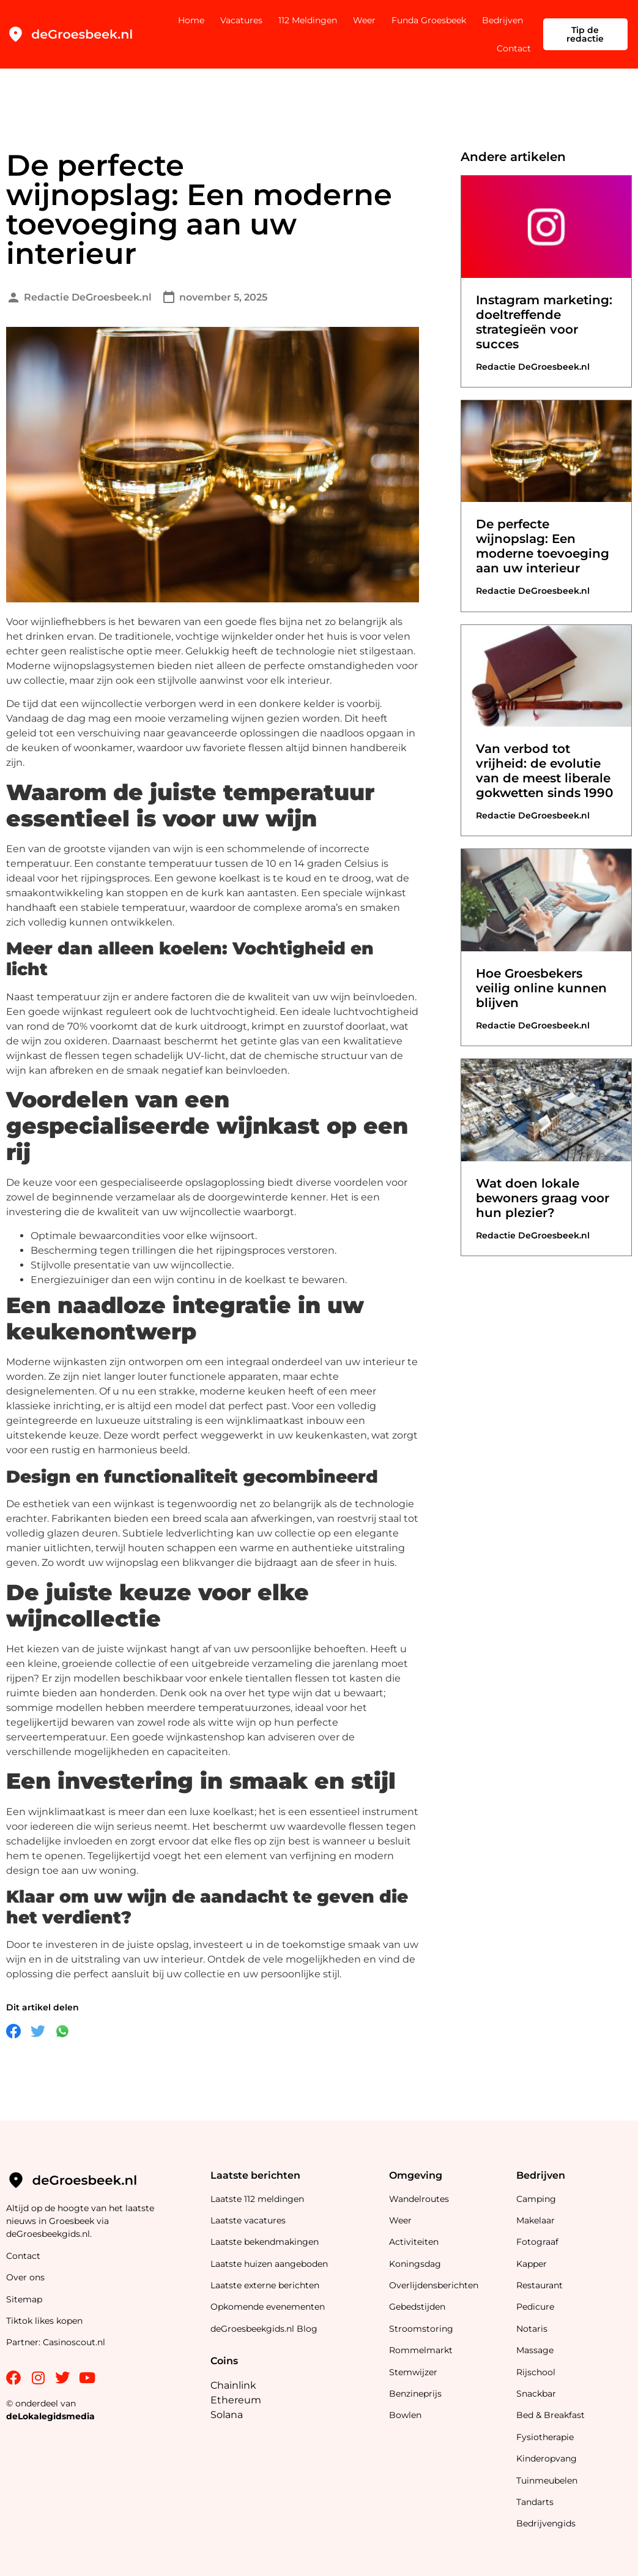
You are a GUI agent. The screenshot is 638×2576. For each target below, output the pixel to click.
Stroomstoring (421, 2328)
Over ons (25, 2277)
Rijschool (535, 2372)
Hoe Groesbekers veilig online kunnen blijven (541, 988)
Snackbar (536, 2393)
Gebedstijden (417, 2306)
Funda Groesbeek (428, 20)
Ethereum (235, 2400)
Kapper (532, 2263)
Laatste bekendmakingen (264, 2241)
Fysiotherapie (545, 2437)
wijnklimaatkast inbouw (285, 1420)
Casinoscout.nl (74, 2342)
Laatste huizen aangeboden (269, 2263)
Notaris (531, 2328)
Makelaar (535, 2220)
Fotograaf (538, 2241)
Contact (514, 48)
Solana (226, 2415)
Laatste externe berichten (264, 2285)
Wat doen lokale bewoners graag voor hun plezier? (542, 1198)
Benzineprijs (415, 2393)
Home (191, 20)
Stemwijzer (413, 2372)
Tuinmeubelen (546, 2480)
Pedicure (535, 2306)
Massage (535, 2350)
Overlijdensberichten (435, 2285)
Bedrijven (502, 20)
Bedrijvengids (546, 2523)
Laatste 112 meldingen (257, 2198)
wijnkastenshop (205, 1737)
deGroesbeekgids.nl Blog (263, 2328)
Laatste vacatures (248, 2220)
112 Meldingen (307, 20)
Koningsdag (415, 2263)
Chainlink (233, 2385)
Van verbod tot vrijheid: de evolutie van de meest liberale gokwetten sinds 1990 (544, 770)
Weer (364, 20)
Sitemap (25, 2299)
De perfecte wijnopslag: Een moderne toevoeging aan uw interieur (542, 546)
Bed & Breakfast (550, 2415)
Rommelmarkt (422, 2350)
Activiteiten (414, 2241)
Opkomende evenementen (267, 2306)
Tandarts (535, 2501)
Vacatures (241, 20)
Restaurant (539, 2285)
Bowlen (405, 2415)
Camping (537, 2198)
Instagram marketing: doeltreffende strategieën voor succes (544, 322)
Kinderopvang (546, 2458)
